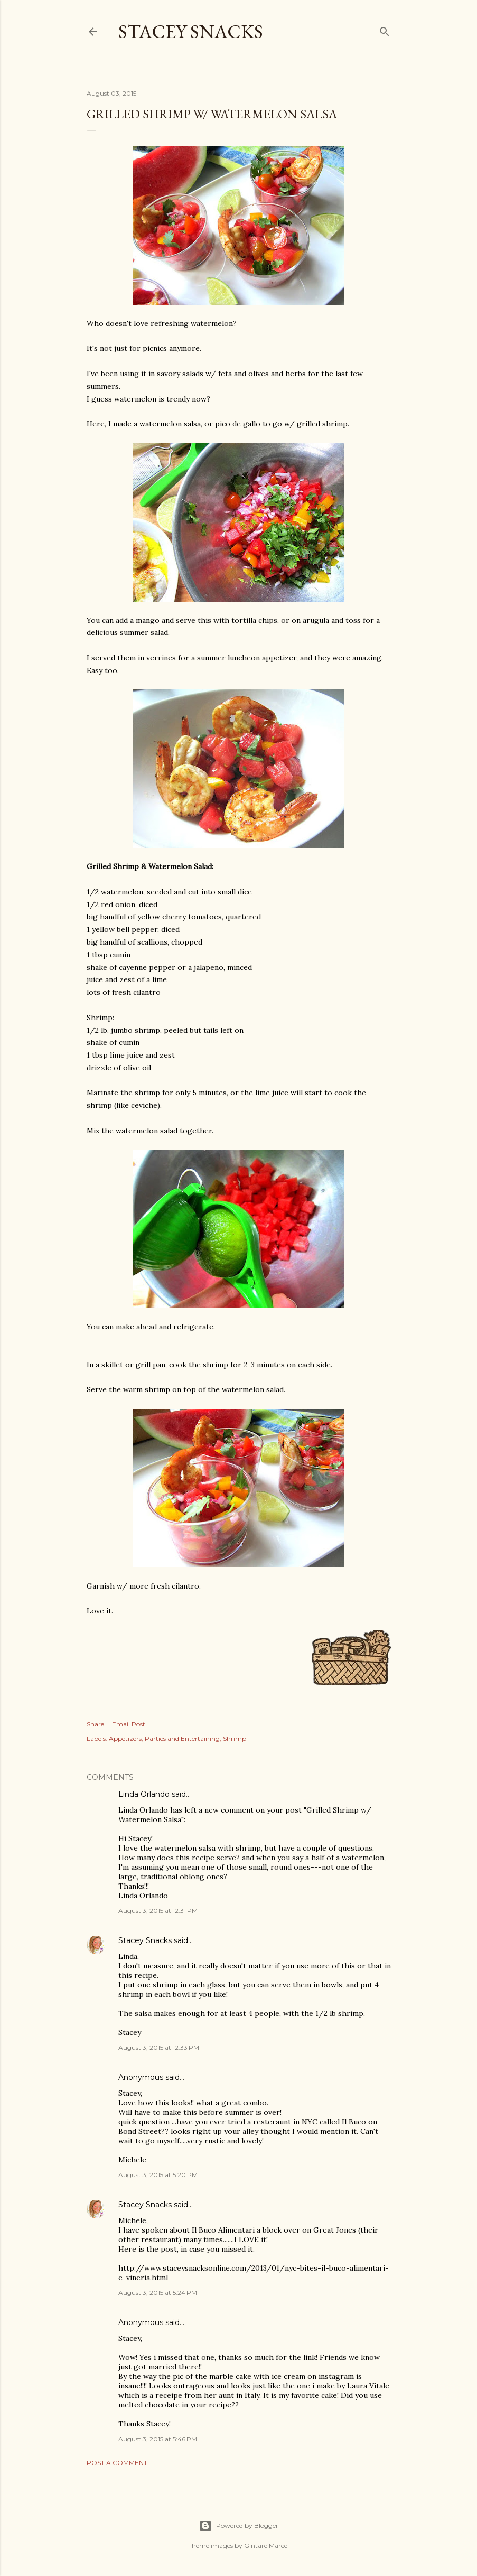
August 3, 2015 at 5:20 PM (158, 2175)
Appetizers (125, 1738)
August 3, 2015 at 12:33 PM (158, 2047)
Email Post (128, 1724)
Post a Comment (117, 2463)
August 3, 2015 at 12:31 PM (158, 1911)
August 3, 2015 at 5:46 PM (157, 2439)
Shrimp (234, 1738)
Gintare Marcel (266, 2546)
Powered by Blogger (238, 2525)
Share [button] (95, 1724)
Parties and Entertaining (182, 1738)
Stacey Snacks (190, 31)
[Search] (384, 29)
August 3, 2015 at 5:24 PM (157, 2293)
